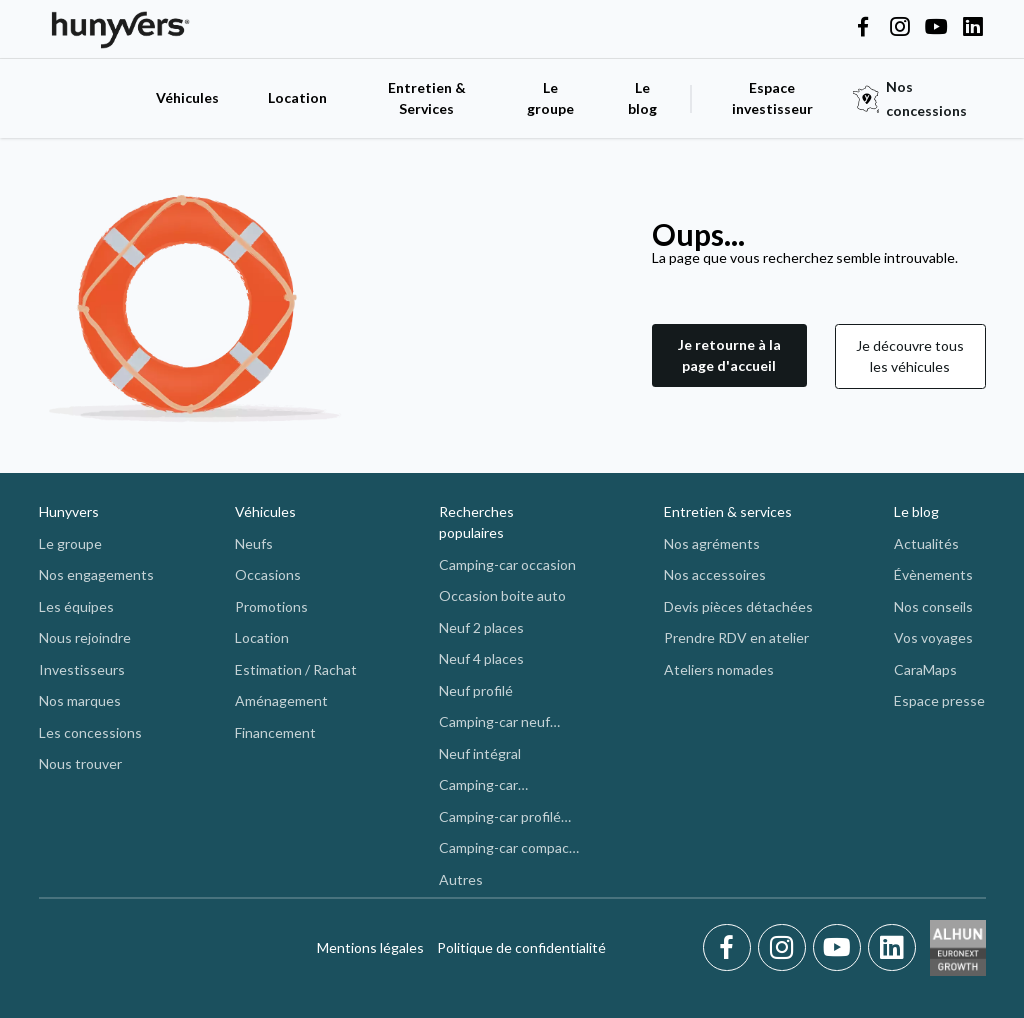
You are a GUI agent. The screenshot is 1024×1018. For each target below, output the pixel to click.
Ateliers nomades (719, 669)
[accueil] (87, 98)
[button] (729, 356)
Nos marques (80, 700)
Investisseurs (82, 669)
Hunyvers (69, 511)
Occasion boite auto (502, 595)
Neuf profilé (476, 690)
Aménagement (281, 700)
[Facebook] (730, 948)
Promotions (271, 606)
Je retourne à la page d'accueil (729, 355)
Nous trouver (80, 763)
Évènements (933, 574)
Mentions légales (370, 947)
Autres (461, 879)
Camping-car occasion (507, 564)
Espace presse (939, 700)
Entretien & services (728, 511)
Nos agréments (712, 543)
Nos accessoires (715, 574)
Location (297, 97)
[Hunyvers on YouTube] (936, 28)
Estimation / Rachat (296, 669)
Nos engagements (96, 574)
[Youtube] (840, 948)
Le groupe (550, 98)
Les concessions (90, 732)
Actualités (926, 543)
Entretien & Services (427, 98)
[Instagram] (785, 948)
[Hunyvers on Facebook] (863, 28)
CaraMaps (925, 669)
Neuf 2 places (481, 627)
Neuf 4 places (481, 658)
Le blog (916, 511)
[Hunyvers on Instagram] (900, 28)
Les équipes (76, 606)
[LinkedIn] (892, 948)
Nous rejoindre (85, 637)
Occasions (268, 574)
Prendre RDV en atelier (736, 637)
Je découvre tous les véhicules (910, 356)
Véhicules (187, 97)
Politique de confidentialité (521, 947)
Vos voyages (933, 637)
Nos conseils (933, 606)
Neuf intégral (480, 753)
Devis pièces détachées (738, 606)
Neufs (254, 543)
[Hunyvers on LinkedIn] (973, 28)
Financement (275, 732)
